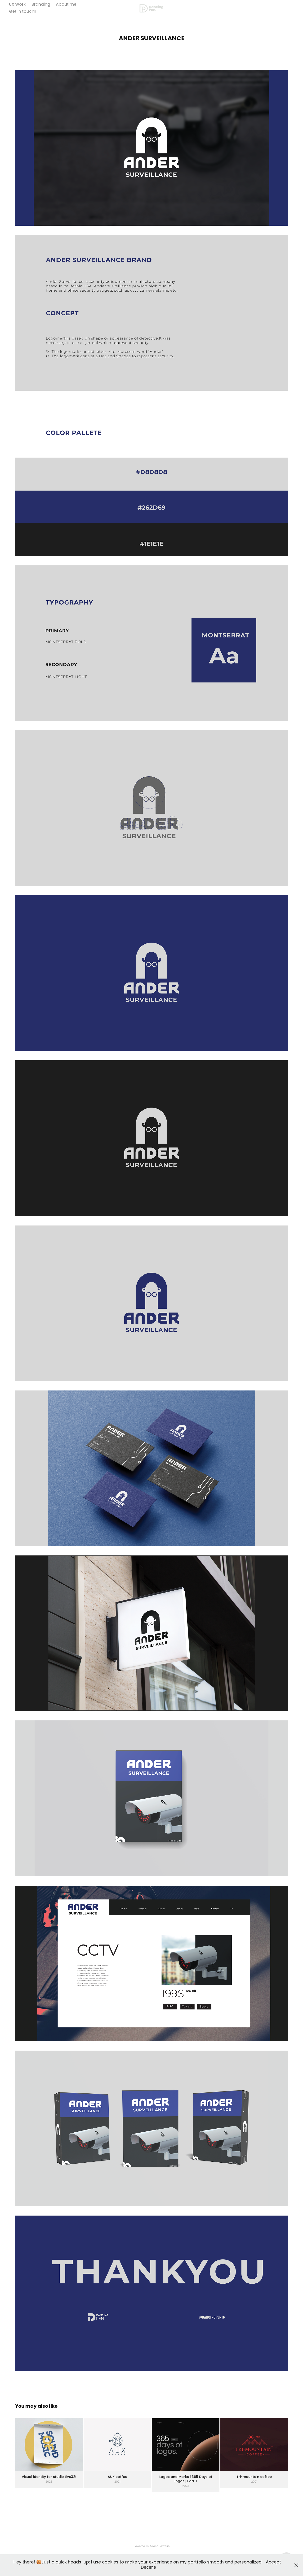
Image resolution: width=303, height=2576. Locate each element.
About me (66, 4)
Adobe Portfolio (159, 2546)
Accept (273, 2562)
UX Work (17, 4)
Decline (148, 2567)
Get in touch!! (22, 12)
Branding (40, 4)
